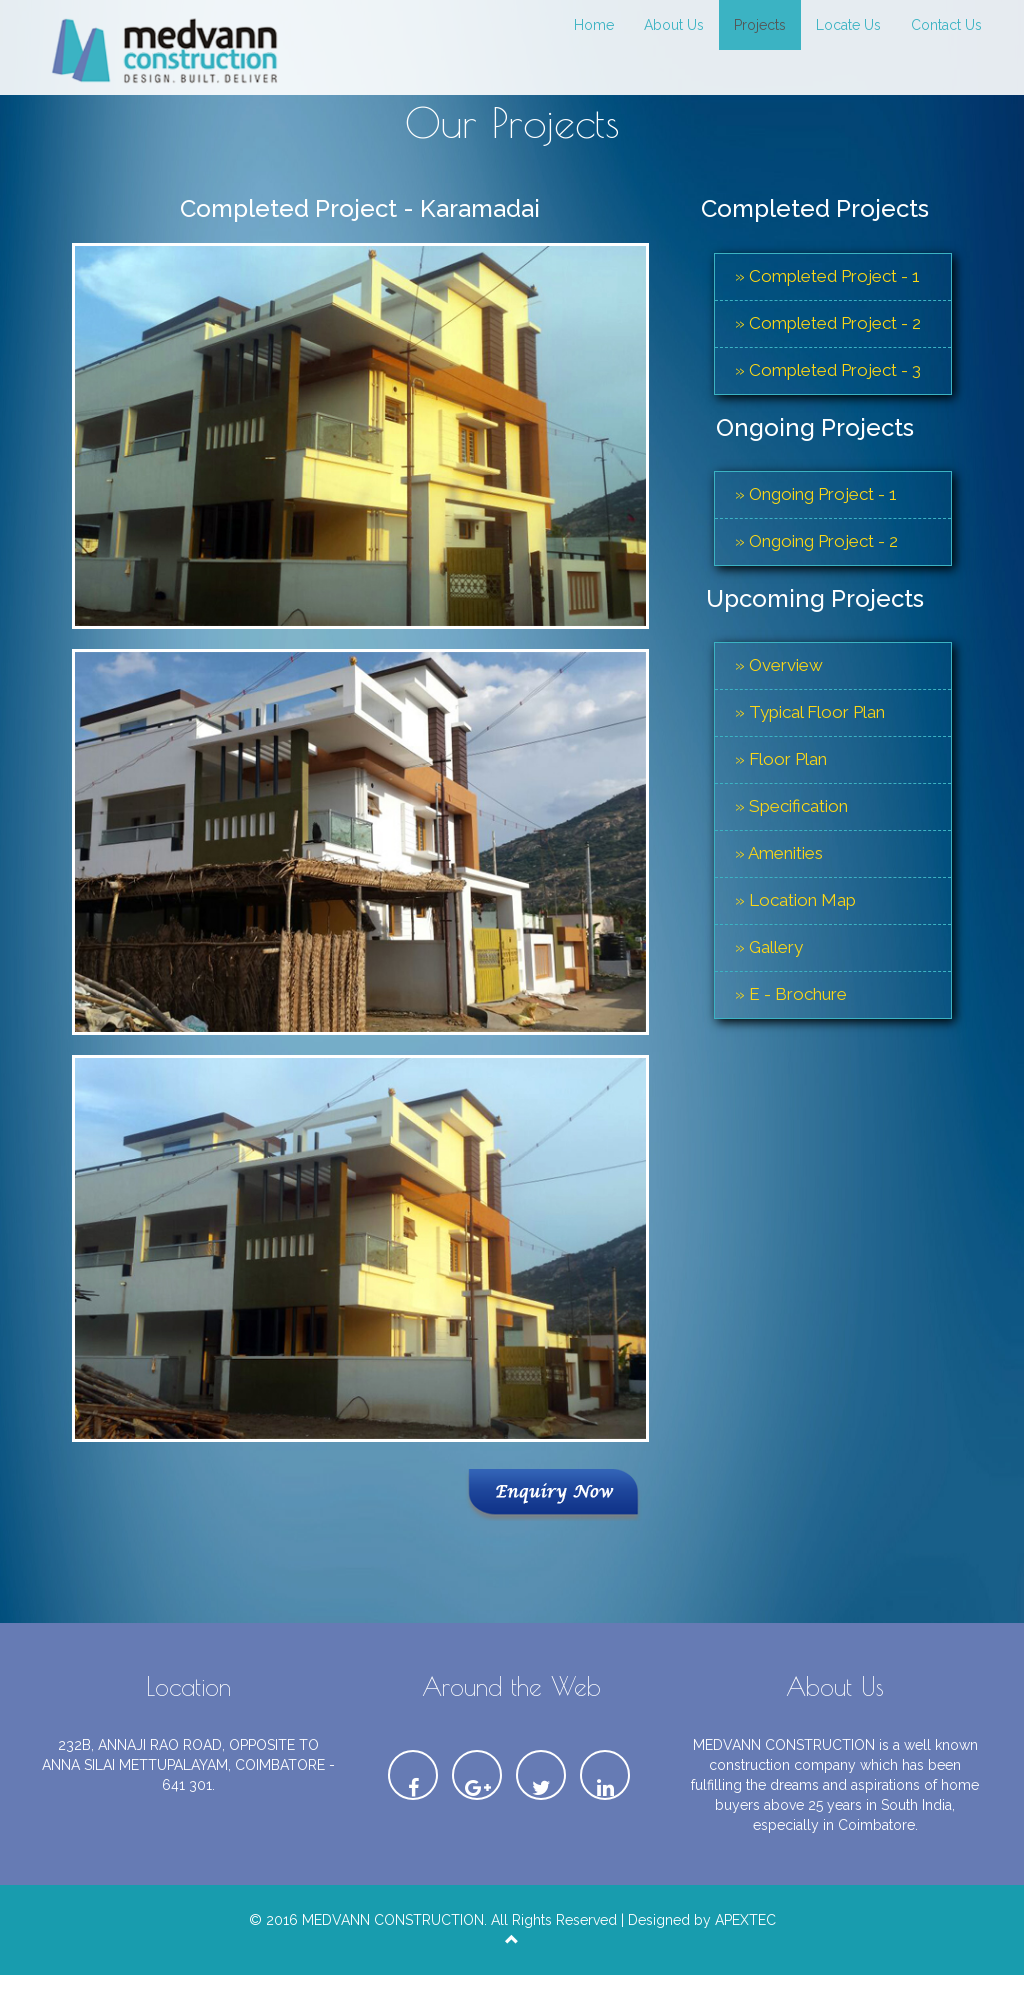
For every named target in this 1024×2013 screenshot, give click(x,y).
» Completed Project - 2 (828, 323)
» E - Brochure (791, 994)
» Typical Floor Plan (810, 712)
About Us (674, 25)
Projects (760, 25)
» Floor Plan (781, 759)
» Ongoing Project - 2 (816, 541)
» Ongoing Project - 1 (816, 494)
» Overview (779, 665)
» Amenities (779, 853)
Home (594, 25)
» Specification (791, 806)
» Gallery (769, 947)
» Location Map (795, 900)
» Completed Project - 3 (828, 370)
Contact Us (946, 25)
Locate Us (848, 25)
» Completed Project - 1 (827, 276)
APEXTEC (745, 1922)
